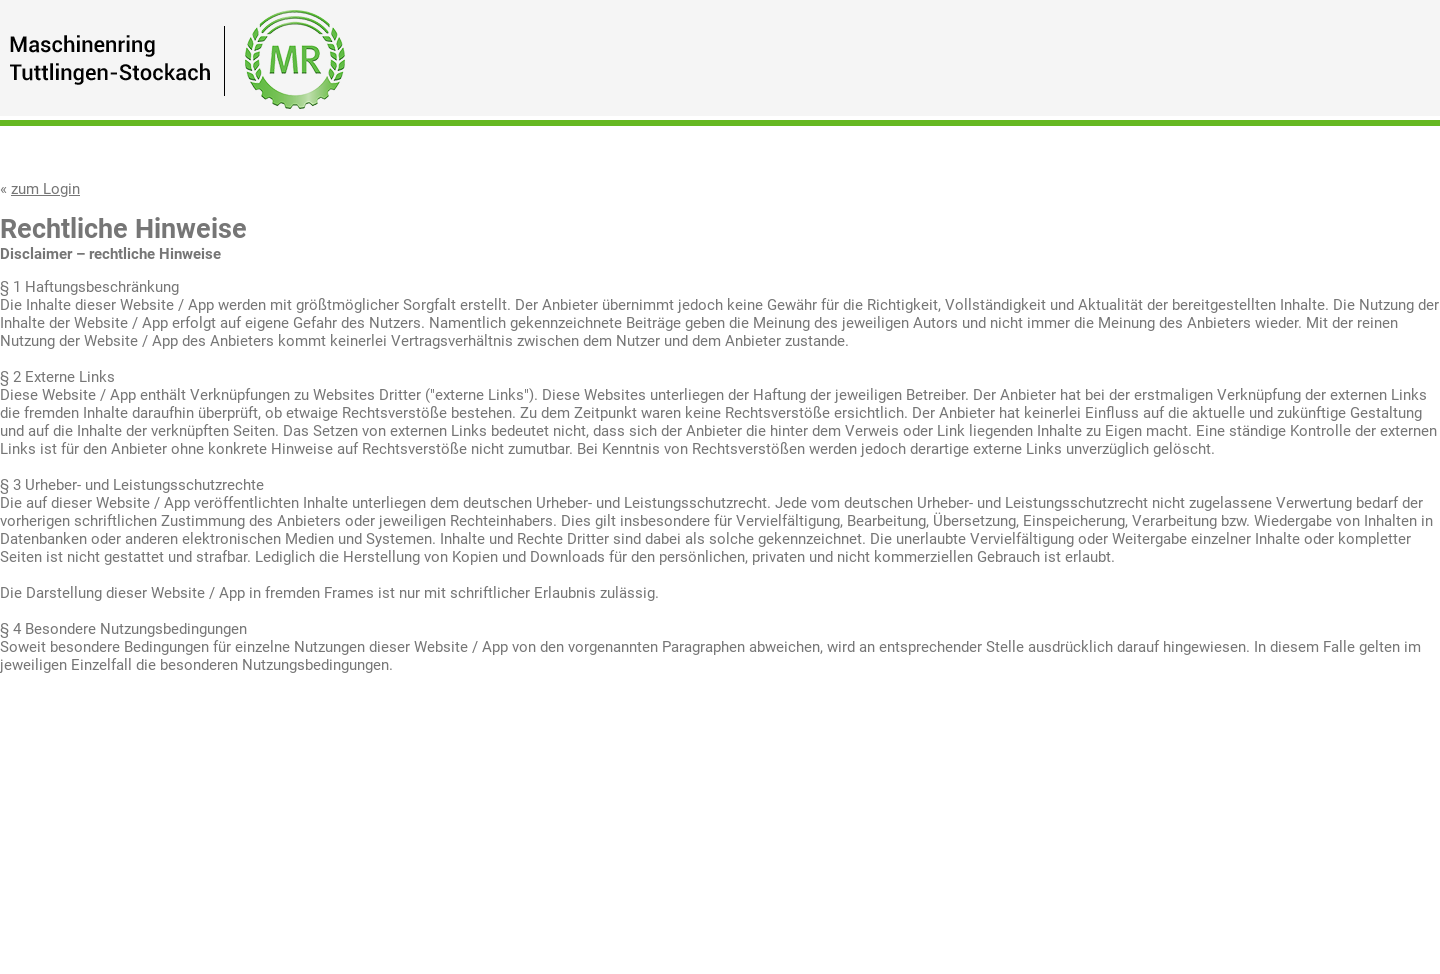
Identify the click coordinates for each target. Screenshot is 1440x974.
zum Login (45, 189)
